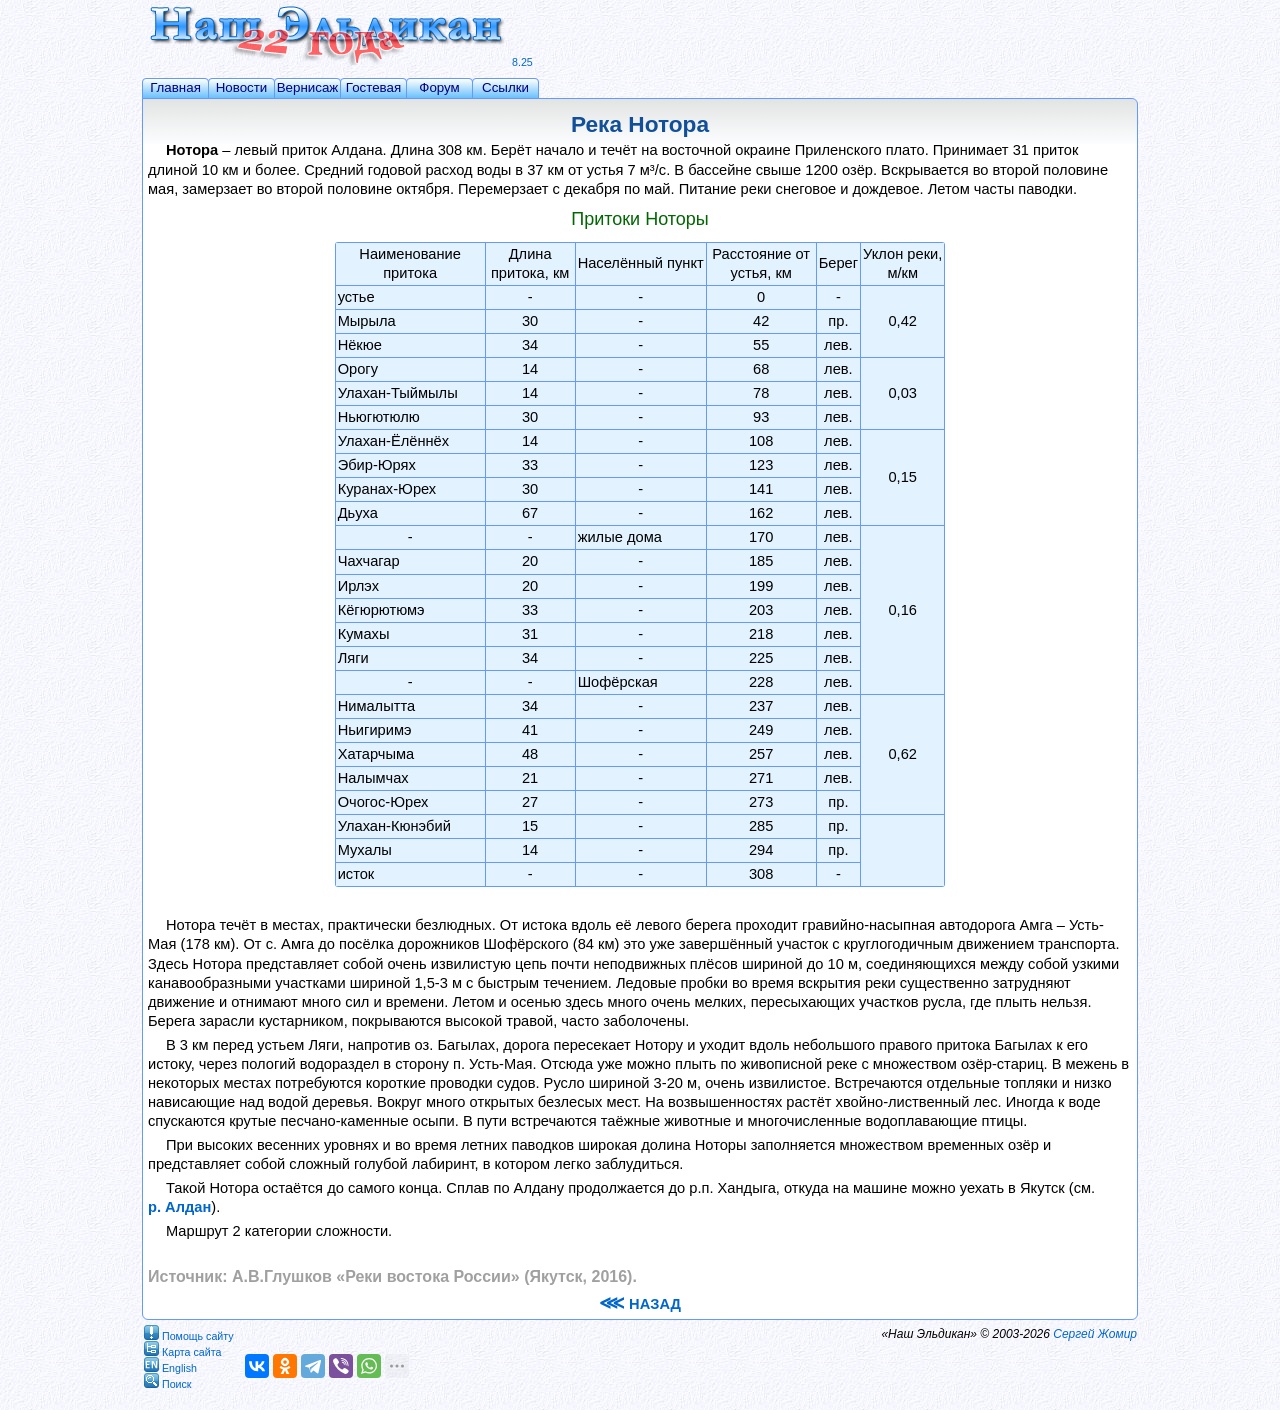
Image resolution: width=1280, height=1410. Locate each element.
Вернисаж (308, 87)
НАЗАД (640, 1304)
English (170, 1364)
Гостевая (373, 87)
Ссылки (505, 87)
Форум (439, 87)
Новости (242, 87)
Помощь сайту (189, 1332)
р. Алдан (179, 1207)
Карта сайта (182, 1348)
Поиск (168, 1380)
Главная (175, 87)
